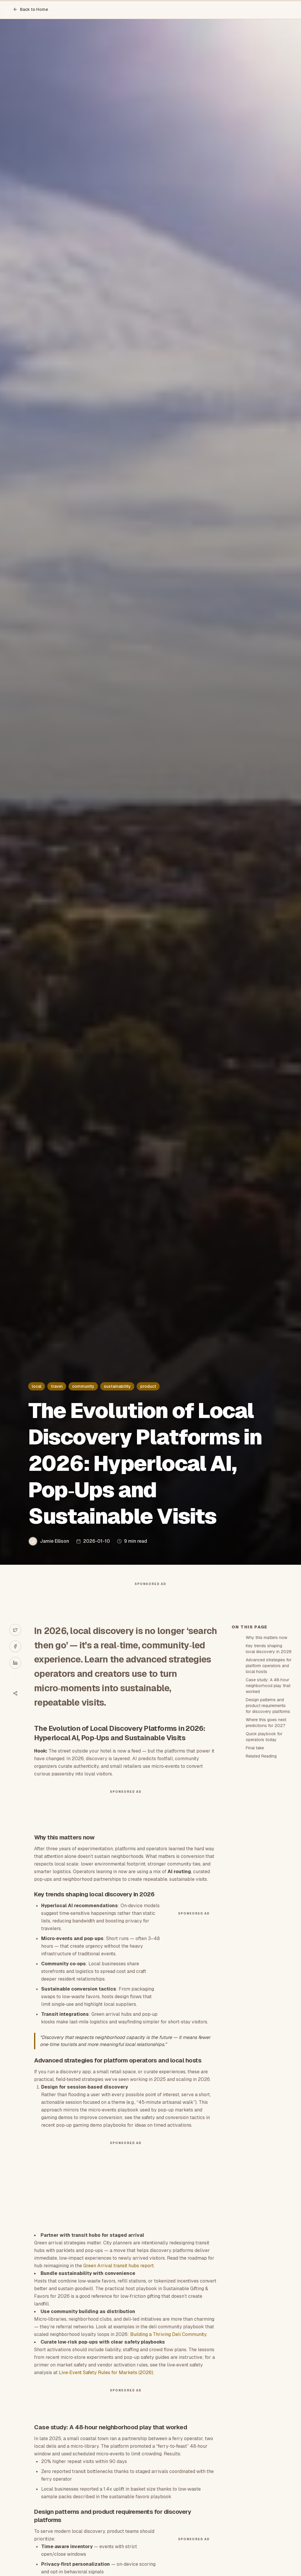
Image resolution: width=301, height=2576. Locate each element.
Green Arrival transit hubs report (118, 2271)
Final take (255, 1753)
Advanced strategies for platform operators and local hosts (269, 1671)
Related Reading (261, 1761)
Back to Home (30, 9)
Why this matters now (266, 1643)
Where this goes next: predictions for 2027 (266, 1728)
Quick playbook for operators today (264, 1742)
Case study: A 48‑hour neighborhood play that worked (268, 1691)
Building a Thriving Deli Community (168, 2340)
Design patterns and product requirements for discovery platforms (268, 1711)
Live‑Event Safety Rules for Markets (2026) (106, 2378)
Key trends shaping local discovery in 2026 (269, 1654)
